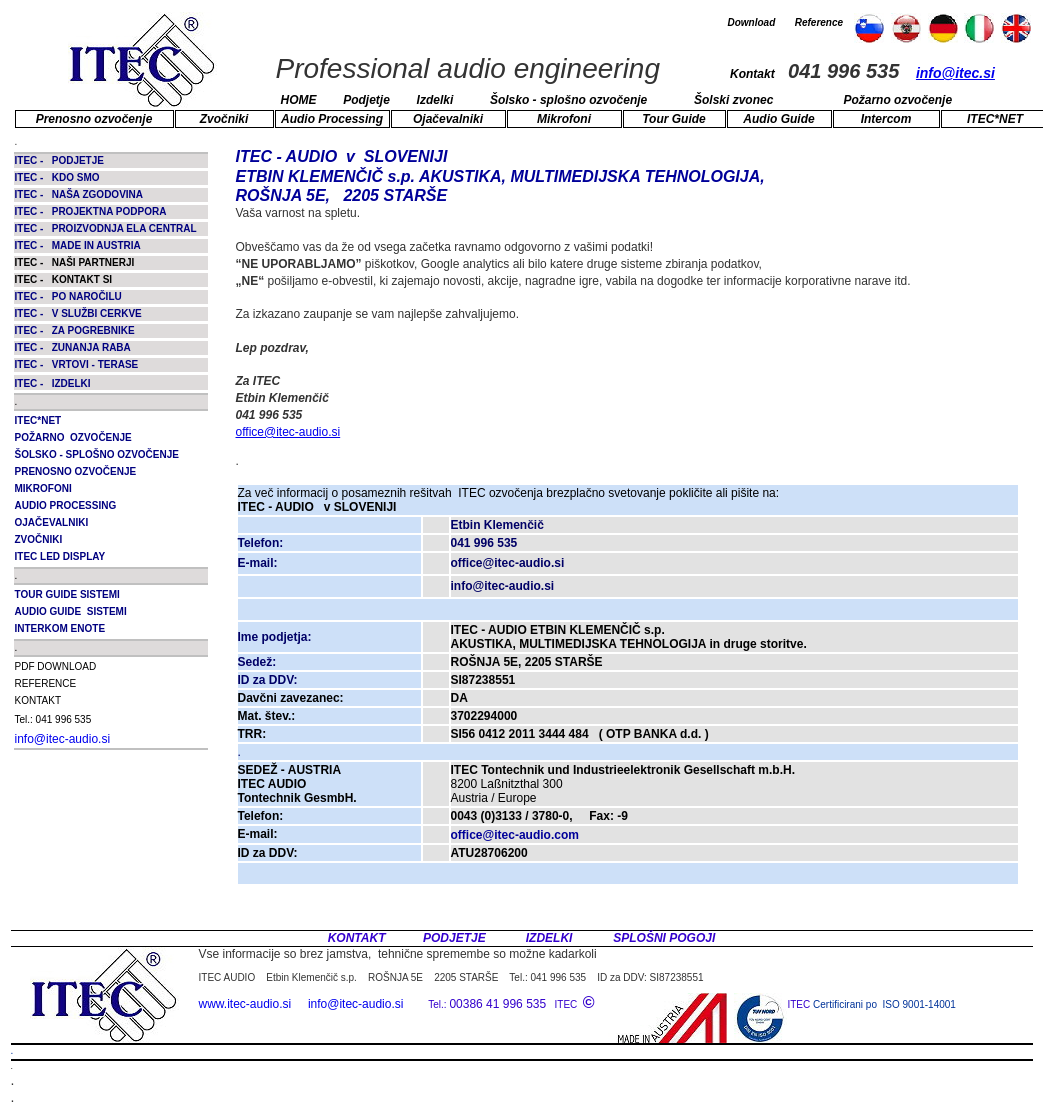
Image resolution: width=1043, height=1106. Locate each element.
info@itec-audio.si (63, 739)
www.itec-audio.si (245, 1004)
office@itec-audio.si (288, 432)
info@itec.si (955, 73)
